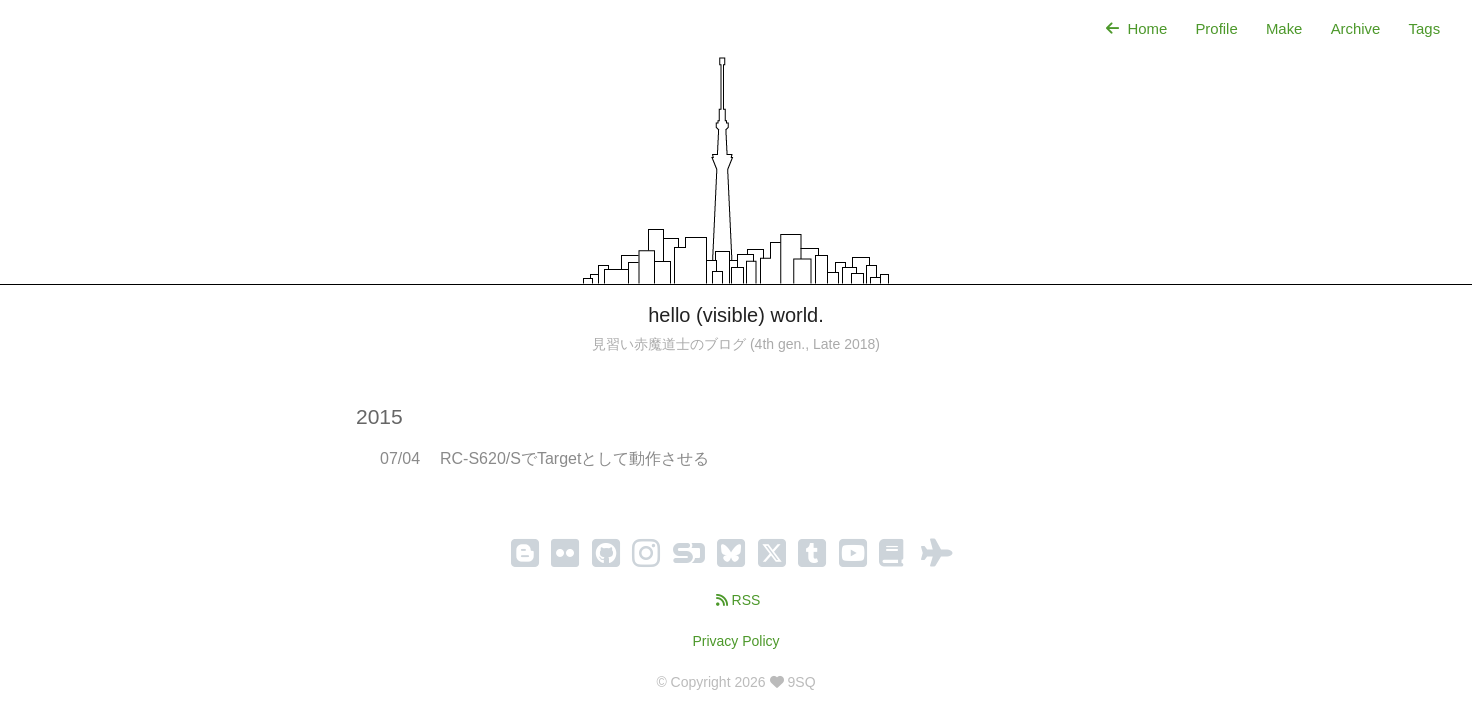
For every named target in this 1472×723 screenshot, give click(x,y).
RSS (736, 600)
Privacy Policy (735, 641)
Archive (1355, 28)
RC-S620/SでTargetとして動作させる (574, 458)
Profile (1215, 28)
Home (1132, 28)
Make (1283, 28)
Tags (1424, 28)
